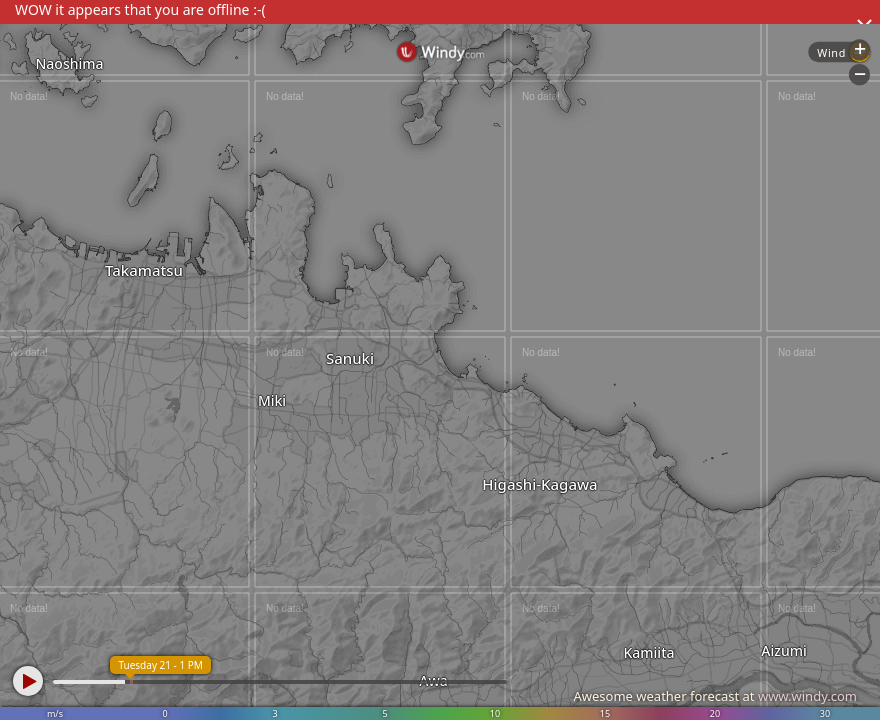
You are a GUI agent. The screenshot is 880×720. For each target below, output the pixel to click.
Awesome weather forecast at (715, 696)
